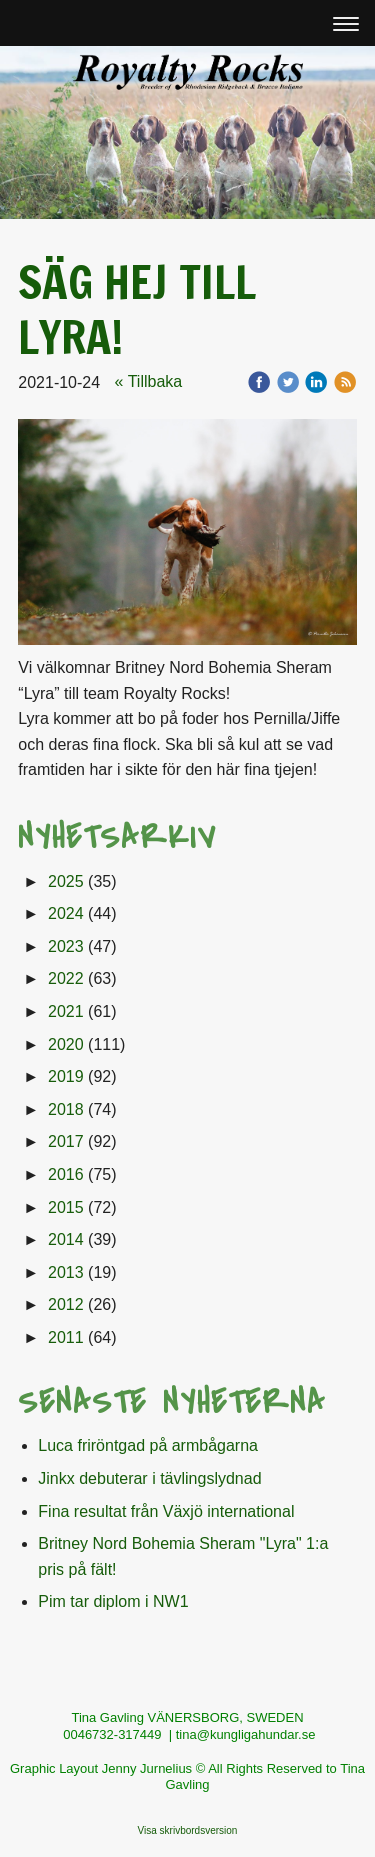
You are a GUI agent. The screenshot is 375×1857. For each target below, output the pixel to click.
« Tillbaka (149, 381)
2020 (66, 1044)
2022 (66, 978)
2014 (66, 1239)
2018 (66, 1109)
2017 (66, 1141)
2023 (66, 946)
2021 (66, 1011)
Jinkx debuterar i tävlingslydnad (149, 1478)
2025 (66, 881)
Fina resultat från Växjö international (166, 1511)
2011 (66, 1337)
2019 (66, 1076)
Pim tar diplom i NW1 (113, 1601)
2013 (66, 1272)
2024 (66, 913)
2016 (66, 1174)
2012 (66, 1304)
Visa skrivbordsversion (188, 1830)
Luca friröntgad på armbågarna (148, 1445)
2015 (66, 1207)
